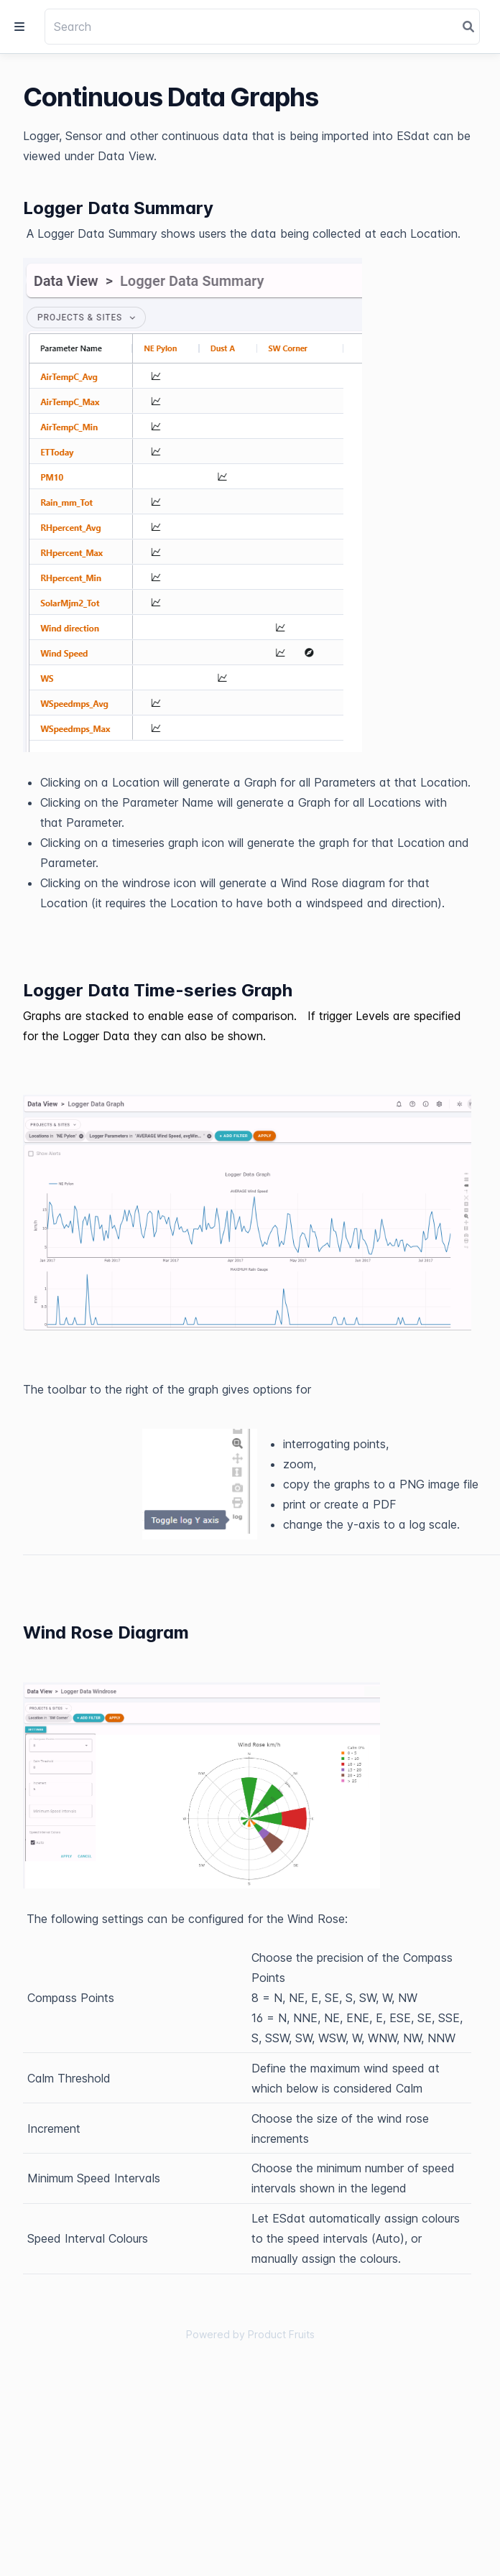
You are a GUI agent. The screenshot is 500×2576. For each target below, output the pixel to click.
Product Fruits (281, 2334)
